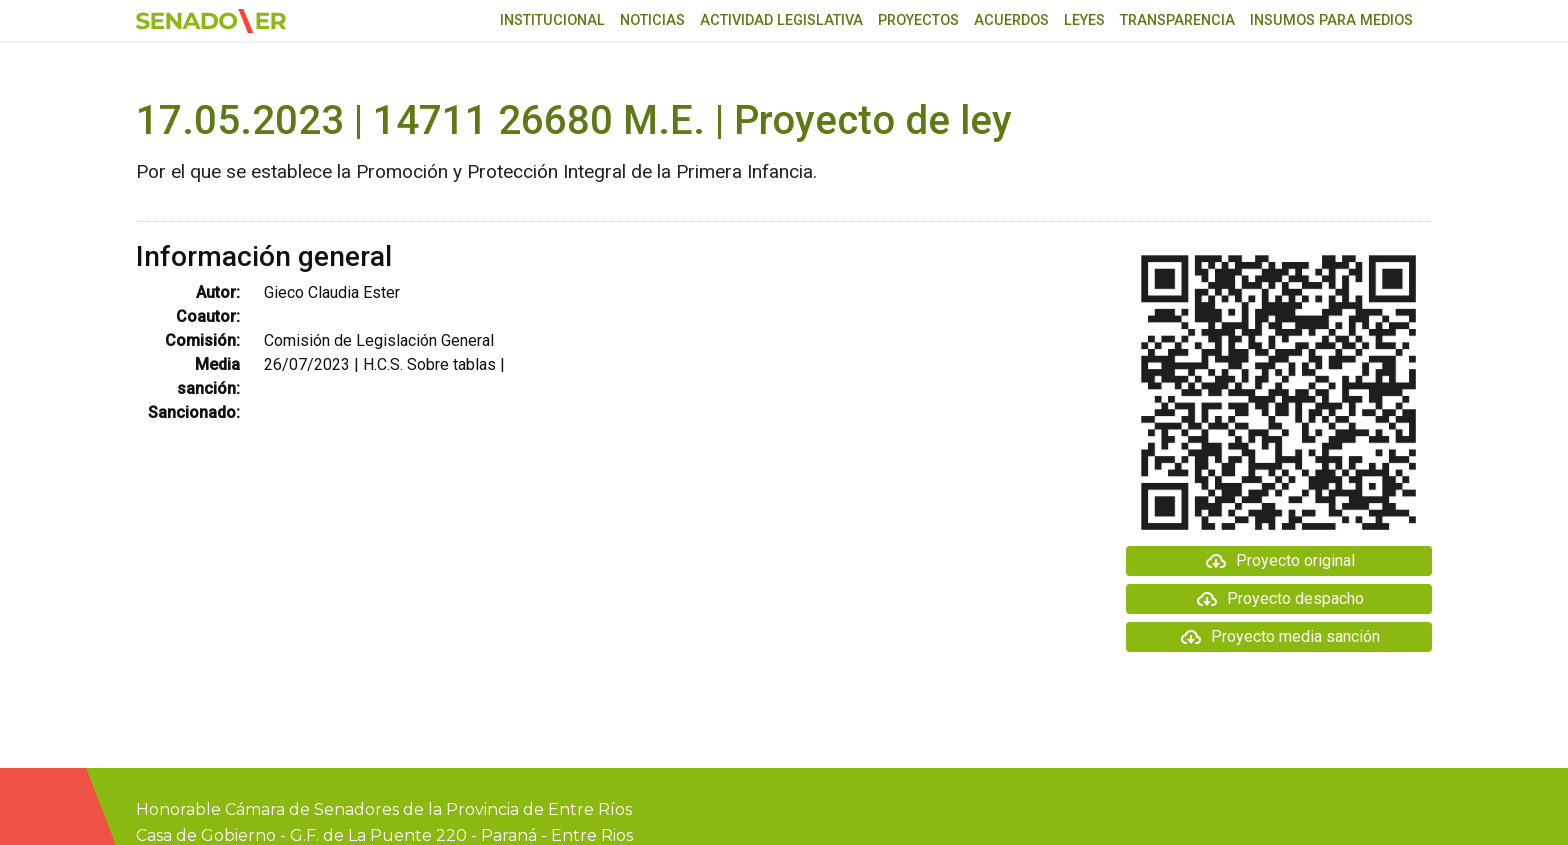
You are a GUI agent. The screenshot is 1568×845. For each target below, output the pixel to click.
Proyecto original (1279, 561)
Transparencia (1177, 20)
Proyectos (918, 20)
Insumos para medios (1331, 20)
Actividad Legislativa (781, 20)
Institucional (552, 20)
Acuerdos (1011, 20)
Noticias (652, 20)
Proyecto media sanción (1279, 637)
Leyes (1084, 20)
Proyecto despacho (1279, 599)
